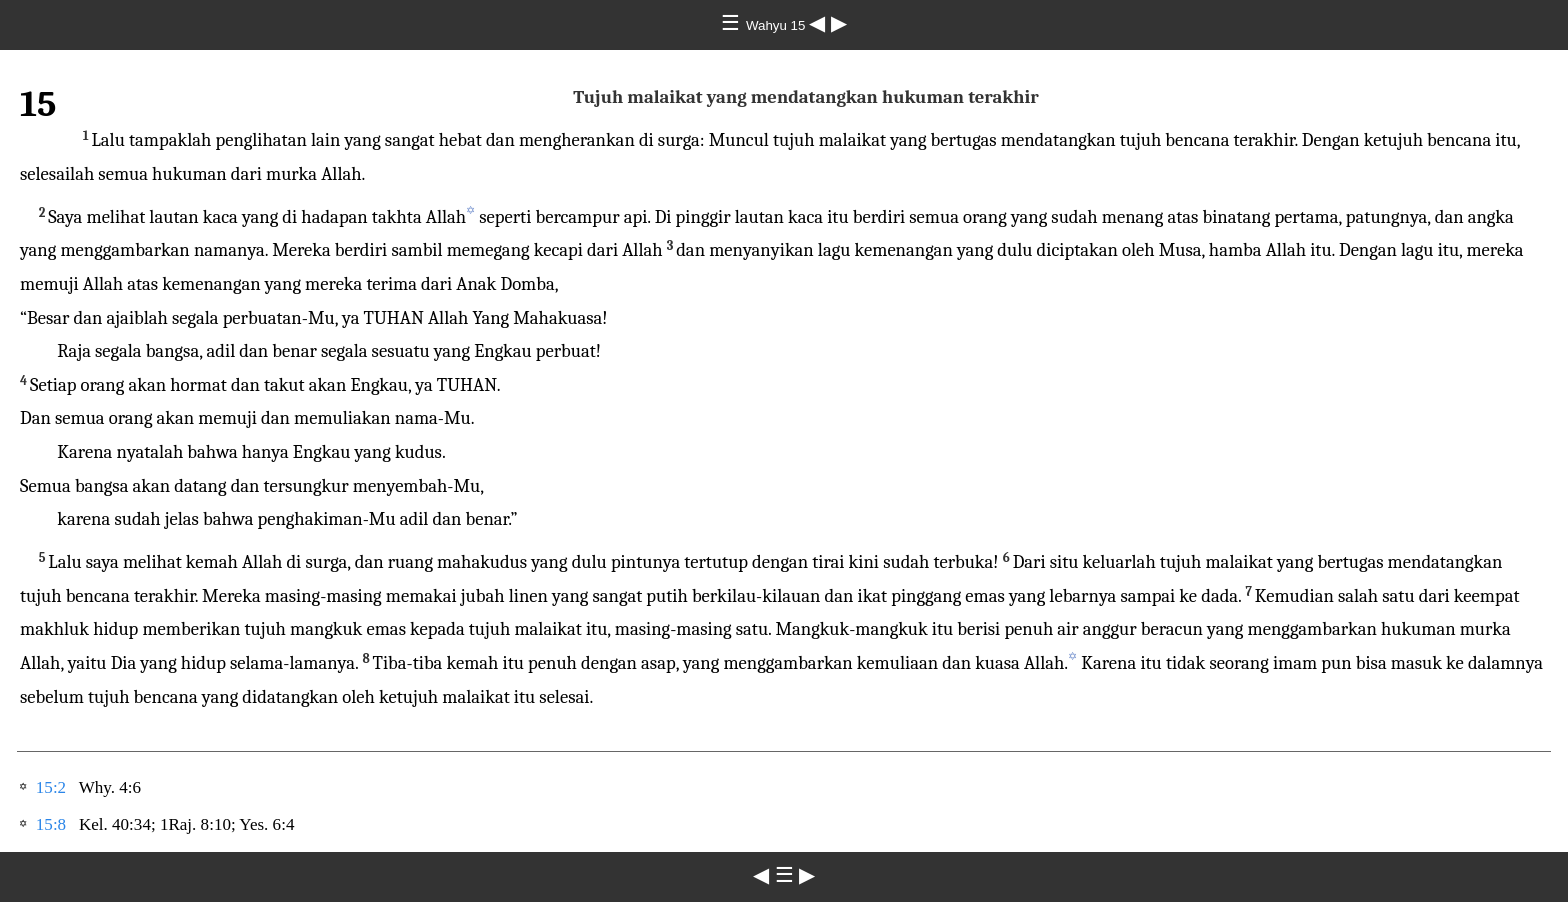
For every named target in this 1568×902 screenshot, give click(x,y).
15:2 (51, 787)
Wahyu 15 (777, 25)
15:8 (51, 824)
